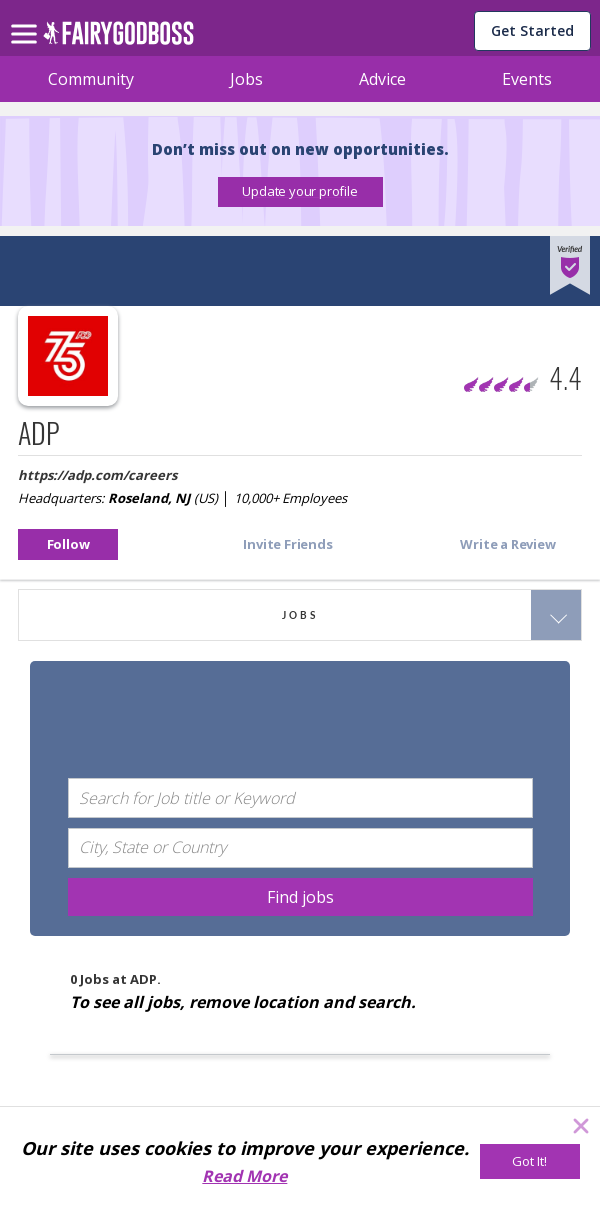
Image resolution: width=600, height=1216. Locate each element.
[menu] (27, 18)
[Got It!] (530, 1161)
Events (527, 79)
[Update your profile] (300, 192)
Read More (244, 1176)
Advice (382, 79)
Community (91, 79)
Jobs (246, 79)
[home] (118, 38)
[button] (300, 192)
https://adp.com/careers (97, 475)
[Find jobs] (300, 897)
